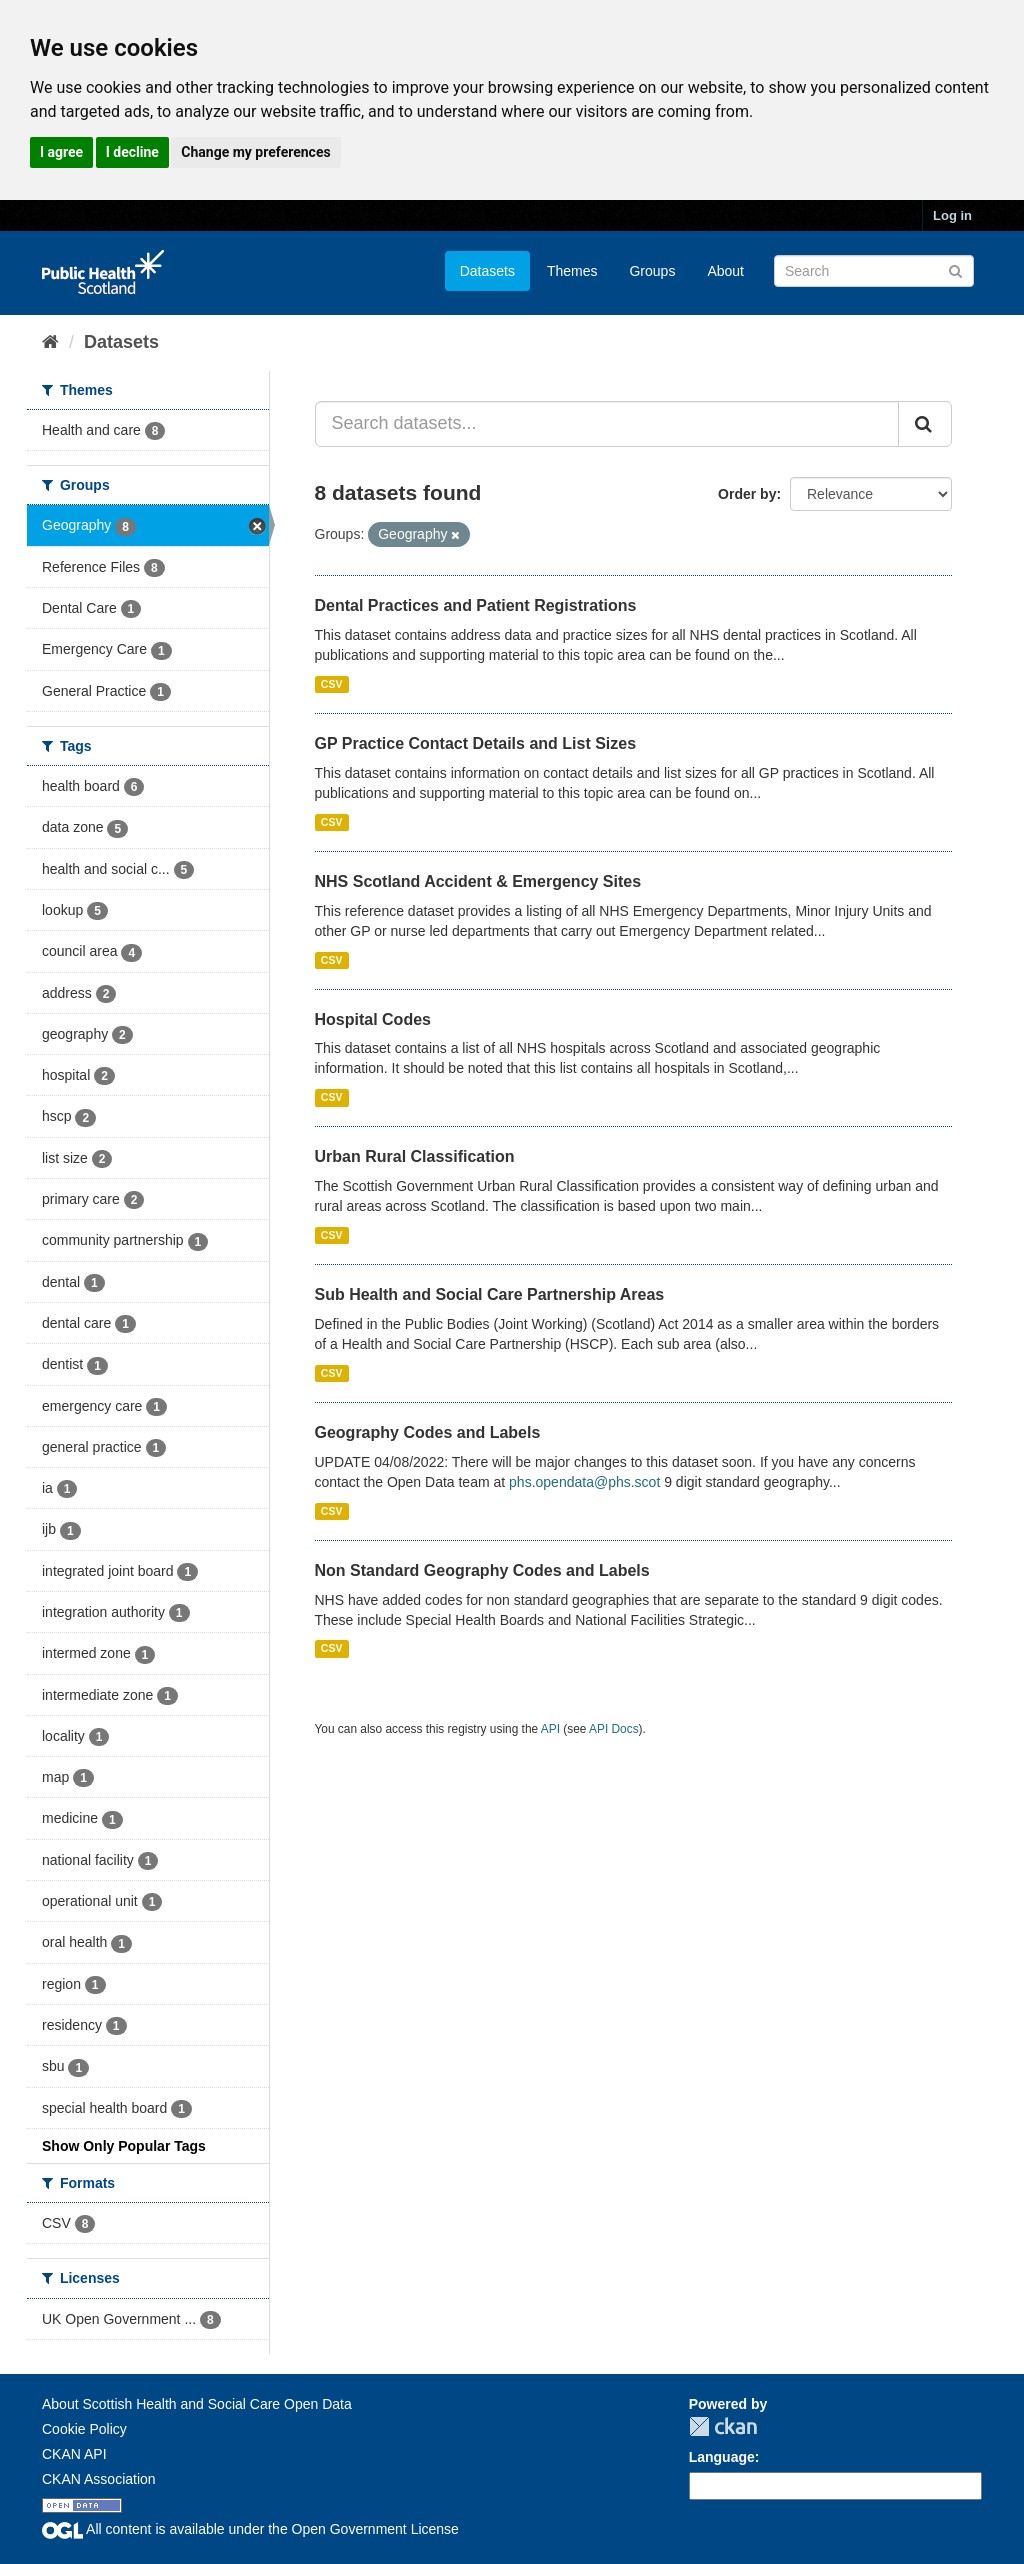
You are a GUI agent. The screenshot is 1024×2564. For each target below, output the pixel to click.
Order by (747, 494)
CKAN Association (99, 2479)
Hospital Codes (373, 1019)
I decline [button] (132, 152)
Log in (952, 215)
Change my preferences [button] (255, 152)
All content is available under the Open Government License (250, 2529)
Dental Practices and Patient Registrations (476, 605)
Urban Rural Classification (415, 1156)
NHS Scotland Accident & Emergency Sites (478, 881)
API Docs (614, 1729)
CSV (332, 684)
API (550, 1729)
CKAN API (74, 2454)
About (725, 271)
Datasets (487, 271)
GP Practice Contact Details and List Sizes (476, 743)
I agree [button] (61, 152)
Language (722, 2457)
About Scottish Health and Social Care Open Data (197, 2404)
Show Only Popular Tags (124, 2146)
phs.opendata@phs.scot (584, 1482)
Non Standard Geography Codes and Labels (482, 1570)
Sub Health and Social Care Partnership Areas (490, 1294)
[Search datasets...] (607, 424)
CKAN (723, 2426)
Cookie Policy (84, 2429)
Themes (572, 271)
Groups (652, 271)
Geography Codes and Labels (428, 1432)
